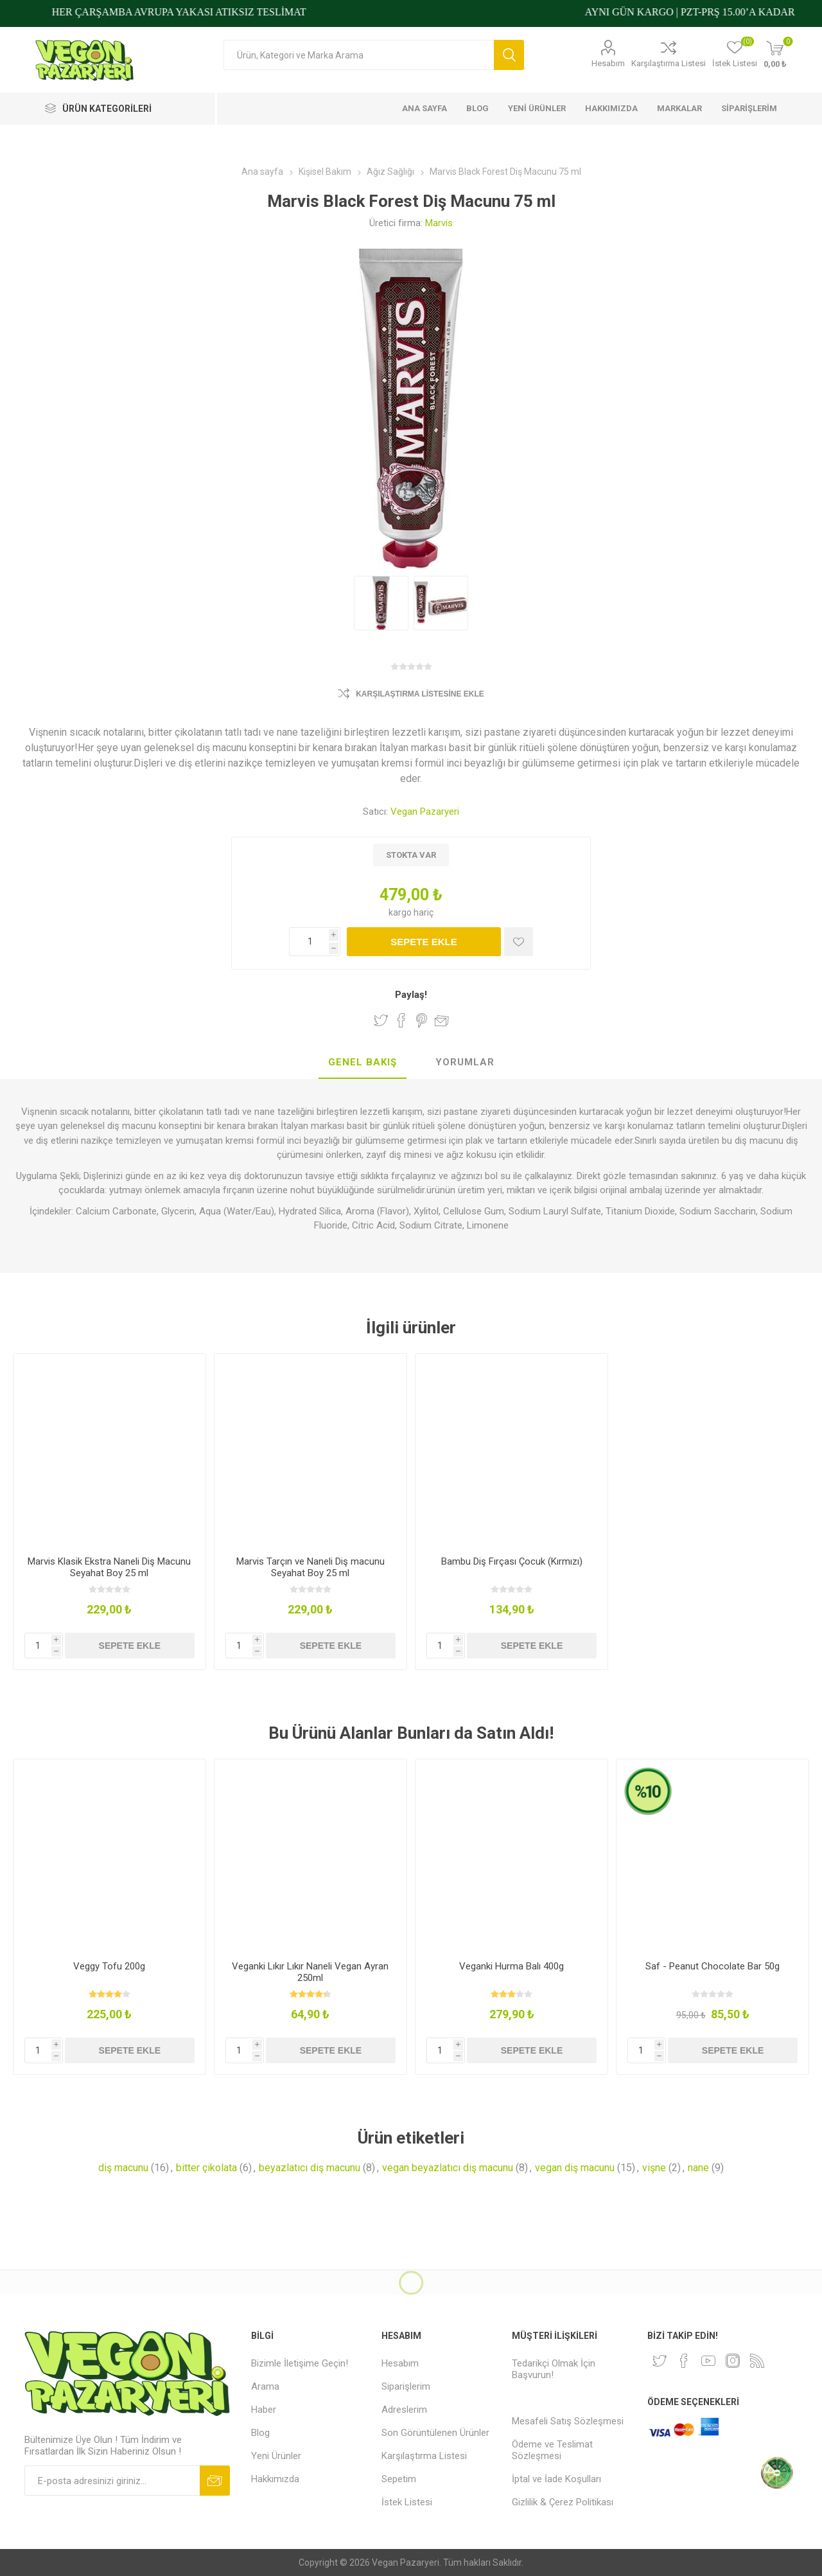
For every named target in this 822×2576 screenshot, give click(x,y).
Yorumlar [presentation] (464, 1062)
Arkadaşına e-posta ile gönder (442, 1020)
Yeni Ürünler (276, 2456)
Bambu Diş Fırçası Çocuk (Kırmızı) (511, 1561)
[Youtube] (708, 2360)
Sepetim (398, 2479)
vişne (654, 2168)
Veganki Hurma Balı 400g (511, 1966)
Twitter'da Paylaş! (381, 1020)
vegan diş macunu (575, 2168)
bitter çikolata (206, 2168)
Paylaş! (411, 994)
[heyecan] (659, 2360)
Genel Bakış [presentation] (362, 1062)
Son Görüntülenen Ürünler (435, 2432)
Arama (509, 55)
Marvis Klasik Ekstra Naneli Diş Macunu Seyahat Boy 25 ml (109, 1567)
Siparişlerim (405, 2386)
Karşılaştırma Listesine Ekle (420, 693)
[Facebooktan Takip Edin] (684, 2360)
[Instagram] (732, 2360)
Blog (260, 2432)
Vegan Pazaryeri (424, 811)
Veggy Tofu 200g (109, 1966)
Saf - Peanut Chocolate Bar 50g (712, 1966)
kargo (401, 912)
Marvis (439, 223)
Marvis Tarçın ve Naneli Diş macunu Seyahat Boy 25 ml (310, 1567)
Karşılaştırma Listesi (668, 63)
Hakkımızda (275, 2479)
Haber (263, 2409)
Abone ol (215, 2480)
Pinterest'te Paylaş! (421, 1020)
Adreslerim (404, 2409)
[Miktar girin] (314, 941)
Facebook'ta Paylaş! (401, 1020)
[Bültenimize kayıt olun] (112, 2480)
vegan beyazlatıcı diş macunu (447, 2168)
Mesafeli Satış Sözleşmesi (568, 2421)
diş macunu (123, 2168)
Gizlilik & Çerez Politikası (562, 2502)
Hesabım (608, 63)
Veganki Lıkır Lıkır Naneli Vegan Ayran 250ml (310, 1972)
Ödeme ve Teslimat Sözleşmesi (552, 2450)
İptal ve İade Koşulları (556, 2479)
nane (698, 2168)
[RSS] (757, 2360)
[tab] (363, 1063)
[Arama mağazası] (358, 55)
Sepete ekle (423, 941)
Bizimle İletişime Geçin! (299, 2363)
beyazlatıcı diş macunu (309, 2168)
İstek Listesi (406, 2502)
